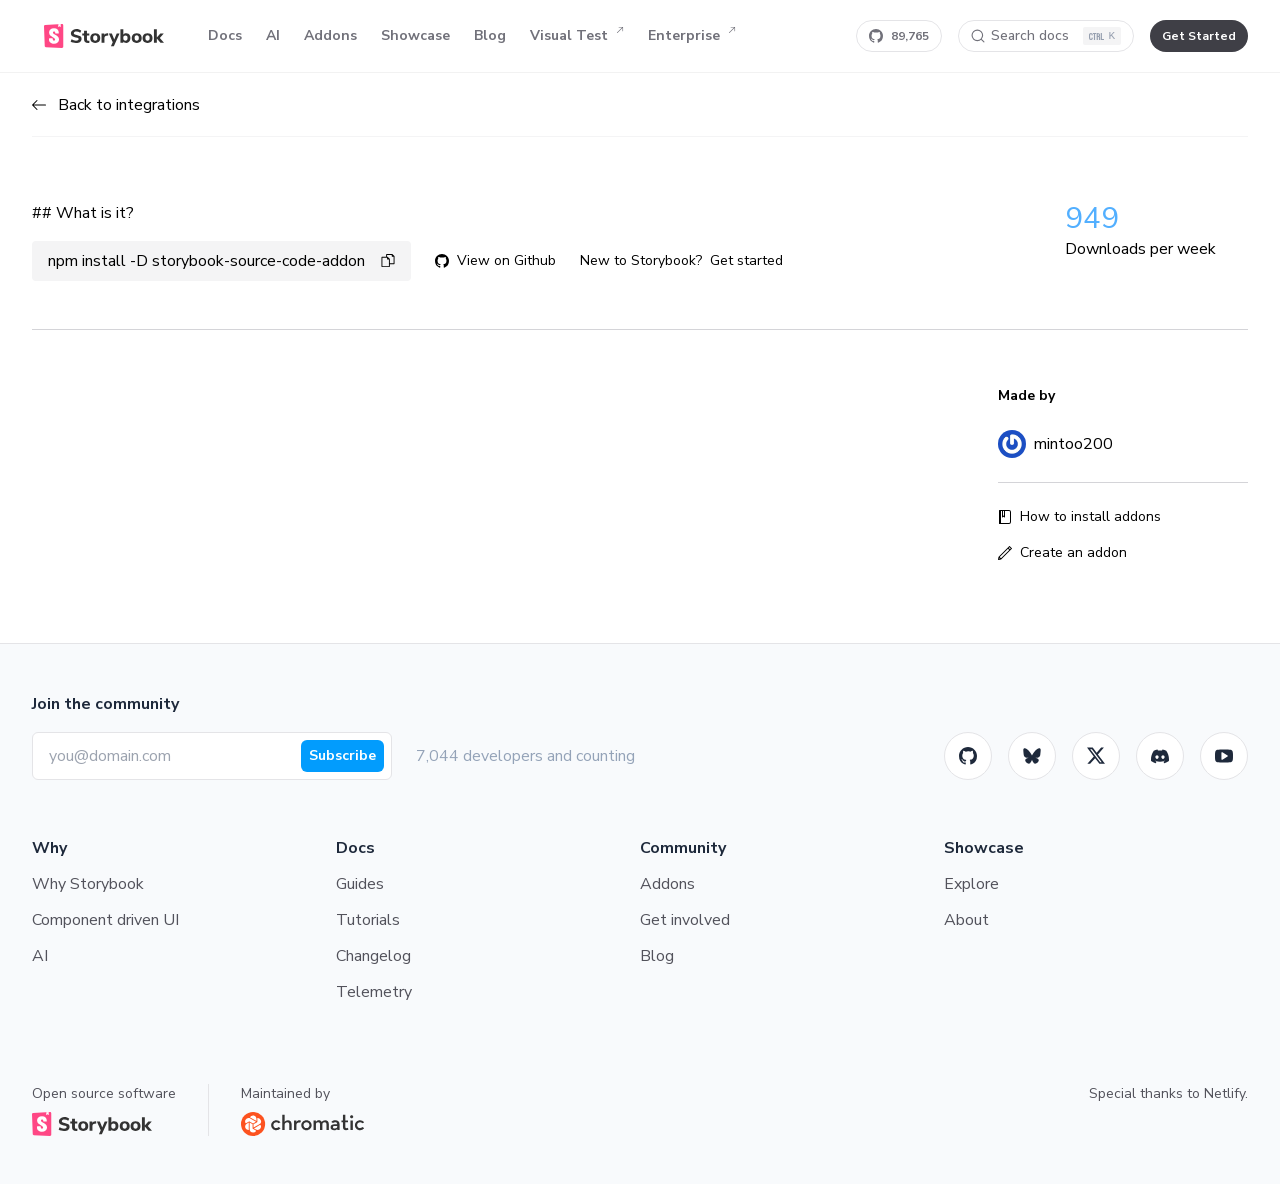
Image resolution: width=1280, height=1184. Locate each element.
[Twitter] (1096, 756)
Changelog (373, 956)
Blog (490, 35)
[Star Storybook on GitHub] (899, 36)
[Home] (104, 36)
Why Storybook (88, 884)
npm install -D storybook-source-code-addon (221, 261)
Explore (971, 884)
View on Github (495, 260)
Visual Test (577, 36)
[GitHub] (968, 756)
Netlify (1224, 1093)
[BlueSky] (1032, 756)
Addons (330, 35)
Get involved (685, 920)
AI (273, 35)
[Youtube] (1224, 756)
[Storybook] (1160, 756)
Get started (746, 260)
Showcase (415, 35)
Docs (225, 35)
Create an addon (1062, 552)
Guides (360, 884)
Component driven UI (105, 920)
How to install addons (1079, 516)
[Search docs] (1046, 36)
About (966, 920)
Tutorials (368, 920)
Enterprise (692, 36)
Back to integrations (116, 105)
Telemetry (374, 992)
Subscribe (342, 755)
